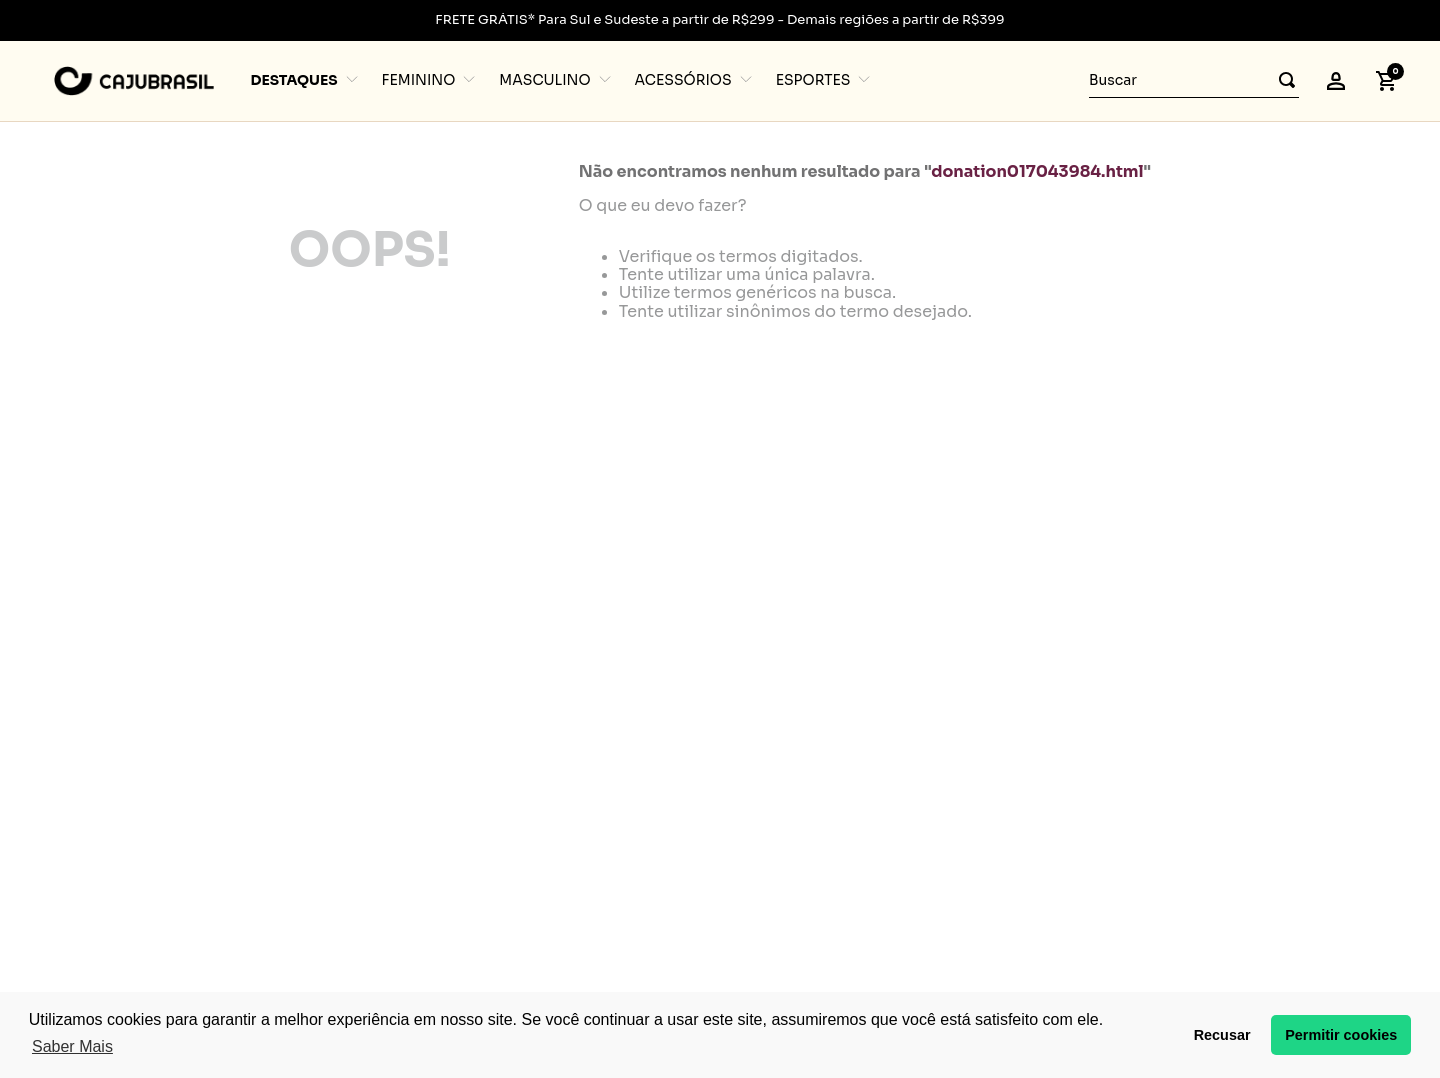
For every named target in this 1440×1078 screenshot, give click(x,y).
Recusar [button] (1222, 1035)
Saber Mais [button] (72, 1046)
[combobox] (1194, 81)
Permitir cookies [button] (1341, 1035)
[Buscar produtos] (1281, 80)
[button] (1336, 81)
